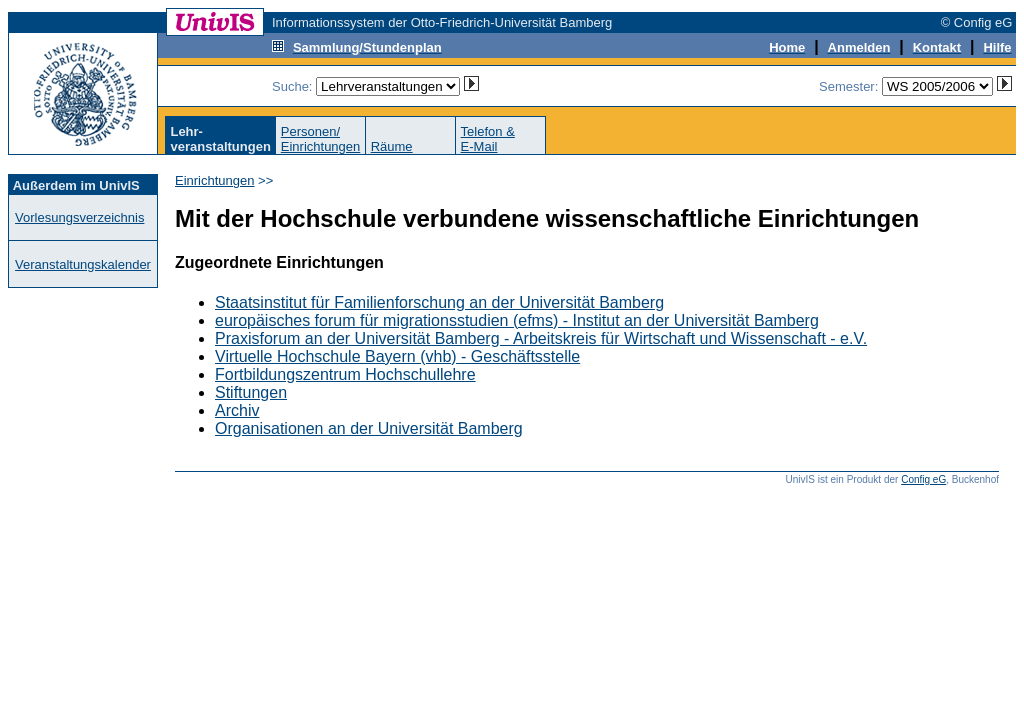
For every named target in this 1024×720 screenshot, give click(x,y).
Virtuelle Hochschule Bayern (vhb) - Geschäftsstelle (397, 356)
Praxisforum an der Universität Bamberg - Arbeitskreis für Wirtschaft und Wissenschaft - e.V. (541, 338)
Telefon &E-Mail (488, 139)
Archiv (237, 410)
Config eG (923, 479)
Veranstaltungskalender (83, 264)
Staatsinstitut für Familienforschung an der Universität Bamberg (439, 302)
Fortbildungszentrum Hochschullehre (345, 374)
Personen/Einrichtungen (321, 139)
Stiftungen (251, 392)
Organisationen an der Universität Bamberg (369, 428)
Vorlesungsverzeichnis (79, 217)
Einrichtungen (215, 180)
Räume (392, 146)
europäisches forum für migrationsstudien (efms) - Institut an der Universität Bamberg (517, 320)
